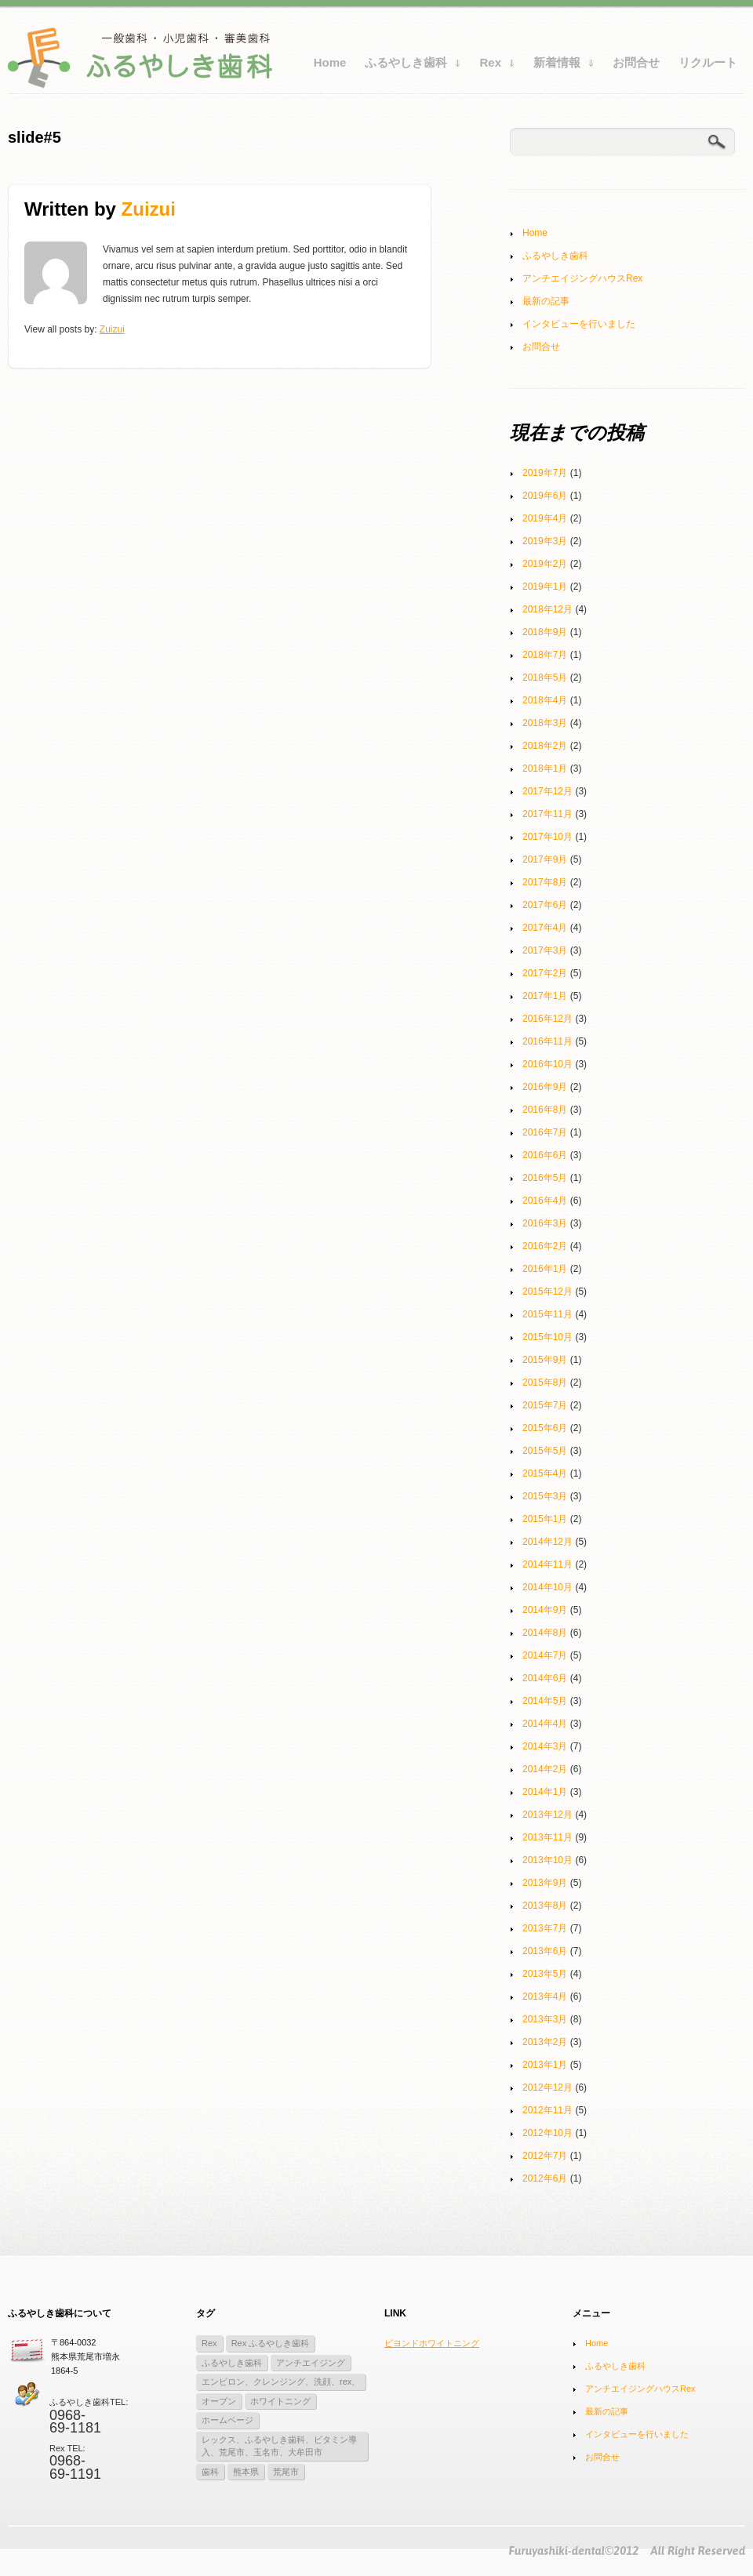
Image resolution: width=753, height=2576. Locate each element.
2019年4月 (544, 518)
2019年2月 (544, 563)
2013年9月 (544, 1882)
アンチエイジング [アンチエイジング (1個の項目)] (310, 2362)
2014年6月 (544, 1678)
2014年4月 (544, 1723)
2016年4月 (544, 1200)
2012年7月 (544, 2155)
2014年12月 (547, 1541)
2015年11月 (547, 1314)
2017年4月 (544, 927)
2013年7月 (544, 1928)
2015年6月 (544, 1427)
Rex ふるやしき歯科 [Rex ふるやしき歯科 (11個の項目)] (270, 2343)
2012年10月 (547, 2132)
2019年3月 (544, 541)
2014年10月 (547, 1587)
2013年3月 (544, 2019)
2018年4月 (544, 700)
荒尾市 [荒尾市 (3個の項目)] (286, 2471)
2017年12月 (547, 791)
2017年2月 (544, 973)
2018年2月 (544, 745)
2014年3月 (544, 1746)
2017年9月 (544, 859)
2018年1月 (544, 768)
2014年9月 (544, 1609)
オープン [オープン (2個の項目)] (219, 2401)
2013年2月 (544, 2041)
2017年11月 (547, 813)
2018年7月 (544, 654)
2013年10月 (547, 1860)
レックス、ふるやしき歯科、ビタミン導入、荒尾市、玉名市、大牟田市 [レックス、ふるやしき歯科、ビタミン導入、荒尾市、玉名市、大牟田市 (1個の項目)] (279, 2446)
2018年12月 (547, 609)
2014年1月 (544, 1791)
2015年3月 (544, 1496)
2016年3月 (544, 1223)
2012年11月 (547, 2110)
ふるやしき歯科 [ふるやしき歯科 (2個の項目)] (232, 2362)
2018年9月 (544, 632)
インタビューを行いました (578, 323)
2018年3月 (544, 723)
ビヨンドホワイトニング (431, 2343)
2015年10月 (547, 1337)
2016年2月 (544, 1246)
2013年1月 (544, 2064)
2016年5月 (544, 1177)
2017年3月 (544, 950)
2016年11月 (547, 1041)
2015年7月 (544, 1405)
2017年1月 (544, 995)
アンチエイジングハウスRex (582, 278)
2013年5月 (544, 1973)
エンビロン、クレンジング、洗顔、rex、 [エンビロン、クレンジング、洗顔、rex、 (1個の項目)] (281, 2381)
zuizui (149, 209)
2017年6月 (544, 904)
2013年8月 (544, 1905)
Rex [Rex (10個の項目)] (209, 2343)
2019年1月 (544, 586)
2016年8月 (544, 1109)
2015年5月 (544, 1450)
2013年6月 (544, 1951)
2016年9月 (544, 1086)
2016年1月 (544, 1268)
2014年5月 (544, 1700)
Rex (492, 66)
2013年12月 (547, 1814)
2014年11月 (547, 1564)
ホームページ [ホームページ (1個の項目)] (227, 2420)
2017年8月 (544, 882)
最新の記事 (545, 301)
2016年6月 (544, 1155)
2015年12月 (547, 1291)
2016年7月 (544, 1132)
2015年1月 (544, 1518)
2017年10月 (547, 836)
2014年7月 (544, 1655)
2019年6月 (544, 495)
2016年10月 (547, 1064)
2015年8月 (544, 1382)
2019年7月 (544, 472)
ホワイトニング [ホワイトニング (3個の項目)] (280, 2401)
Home (330, 62)
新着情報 (559, 66)
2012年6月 (544, 2178)
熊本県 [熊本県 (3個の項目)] (246, 2471)
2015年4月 (544, 1473)
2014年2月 (544, 1769)
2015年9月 (544, 1359)
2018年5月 (544, 677)
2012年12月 (547, 2087)
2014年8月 (544, 1632)
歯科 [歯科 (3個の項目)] (210, 2471)
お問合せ (636, 62)
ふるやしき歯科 (408, 66)
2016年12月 (547, 1018)
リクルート (707, 62)
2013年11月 (547, 1837)
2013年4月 (544, 1996)
